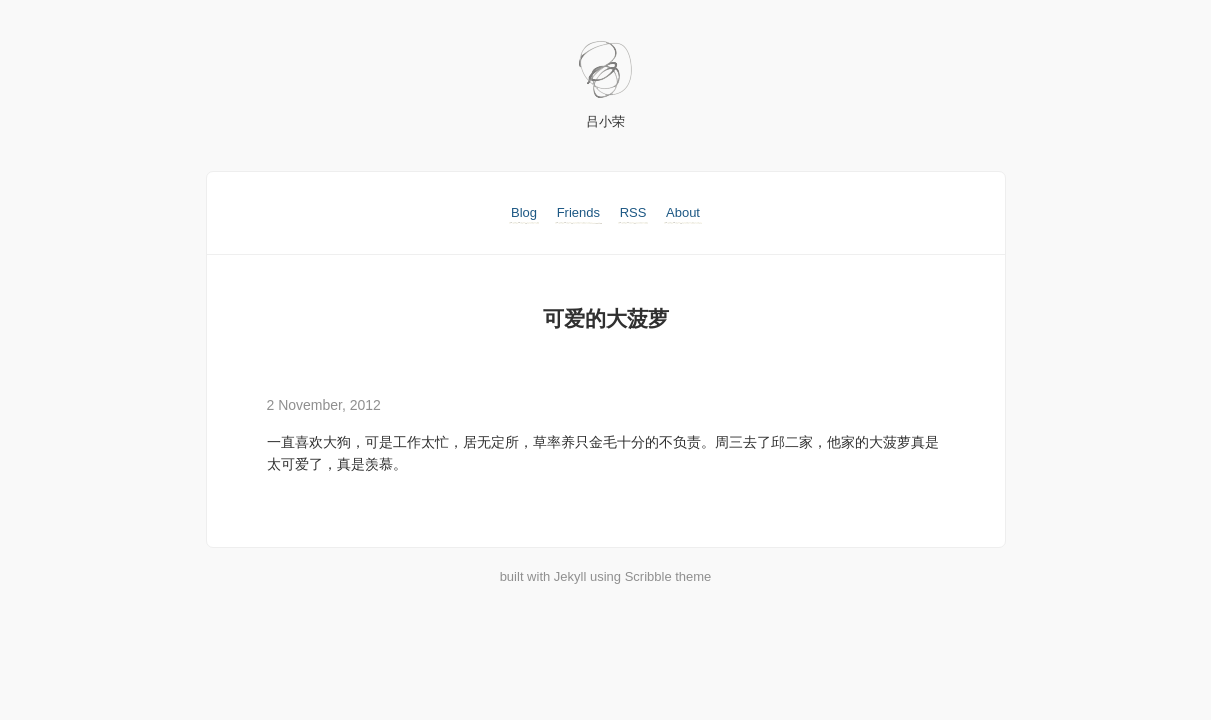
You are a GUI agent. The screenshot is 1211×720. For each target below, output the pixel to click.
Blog (524, 212)
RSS (633, 212)
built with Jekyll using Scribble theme (606, 576)
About (683, 212)
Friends (578, 212)
